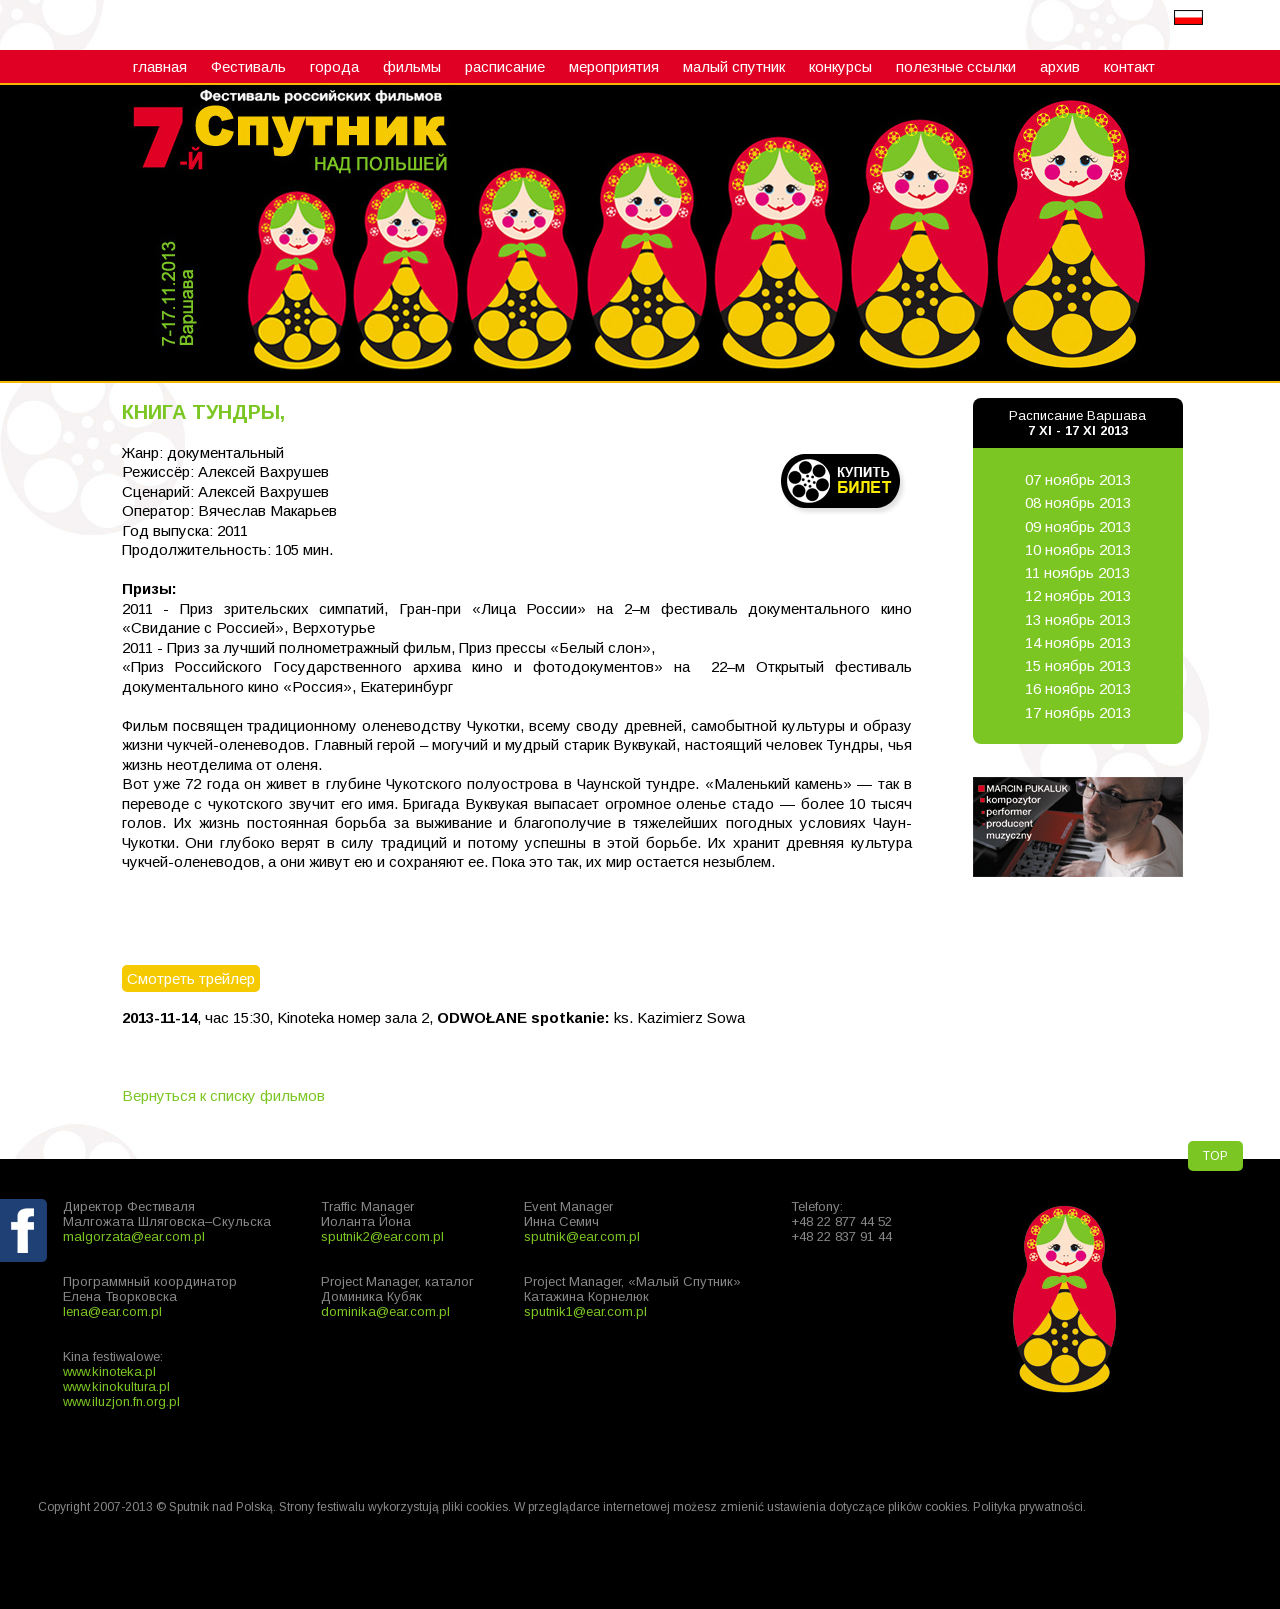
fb (25, 1277)
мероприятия (614, 66)
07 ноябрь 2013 (1078, 479)
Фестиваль (248, 66)
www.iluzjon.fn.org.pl (121, 1401)
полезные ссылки (956, 66)
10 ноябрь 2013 (1078, 549)
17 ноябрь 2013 (1078, 712)
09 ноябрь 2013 (1078, 526)
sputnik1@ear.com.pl (585, 1311)
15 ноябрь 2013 (1078, 665)
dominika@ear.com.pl (385, 1311)
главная (160, 66)
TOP (1215, 1156)
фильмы (412, 66)
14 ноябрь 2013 (1078, 642)
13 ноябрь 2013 (1078, 619)
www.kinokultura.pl (116, 1386)
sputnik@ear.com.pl (582, 1236)
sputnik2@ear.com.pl (382, 1236)
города (334, 66)
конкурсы (840, 66)
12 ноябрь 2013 (1078, 595)
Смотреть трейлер (191, 978)
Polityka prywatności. (1029, 1507)
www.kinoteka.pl (109, 1371)
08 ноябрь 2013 (1078, 502)
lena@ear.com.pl (112, 1311)
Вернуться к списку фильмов (223, 1095)
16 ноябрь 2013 (1078, 688)
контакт (1129, 66)
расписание (505, 66)
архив (1060, 66)
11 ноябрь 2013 (1077, 572)
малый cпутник (734, 66)
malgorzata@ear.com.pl (134, 1236)
